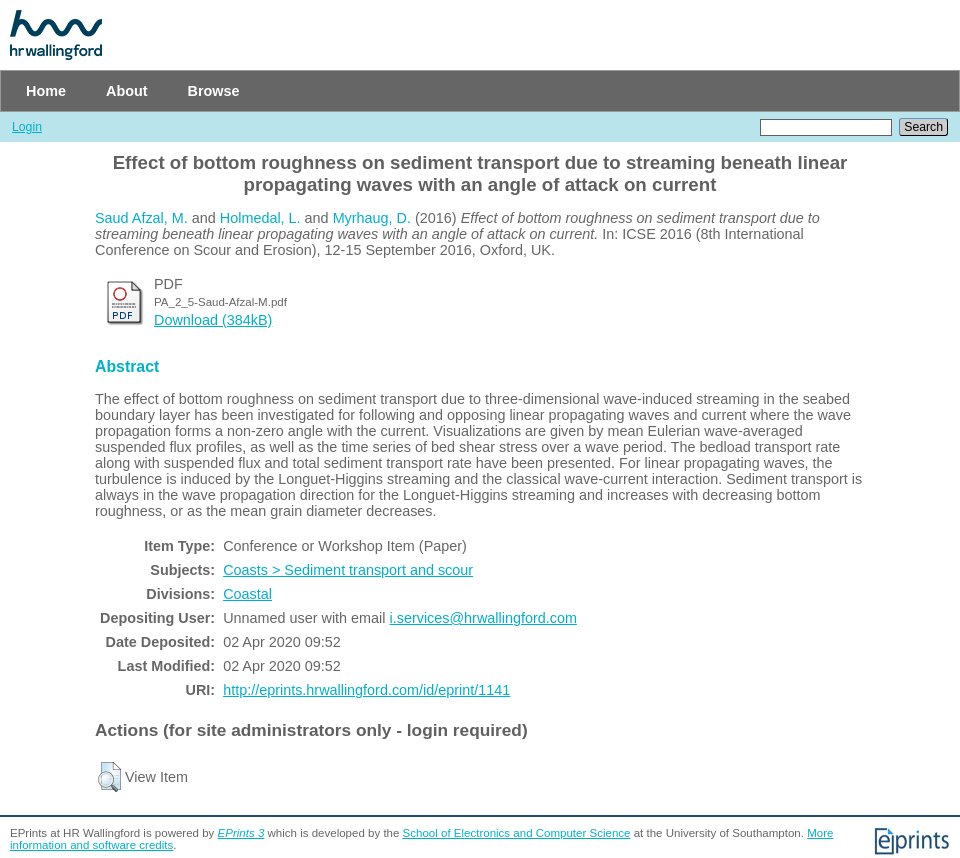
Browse (214, 91)
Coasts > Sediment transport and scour (348, 570)
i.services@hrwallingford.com (483, 618)
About (127, 91)
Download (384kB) (213, 320)
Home (46, 91)
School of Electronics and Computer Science (517, 833)
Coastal (247, 594)
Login (27, 127)
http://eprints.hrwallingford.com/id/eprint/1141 (366, 690)
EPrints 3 (241, 833)
